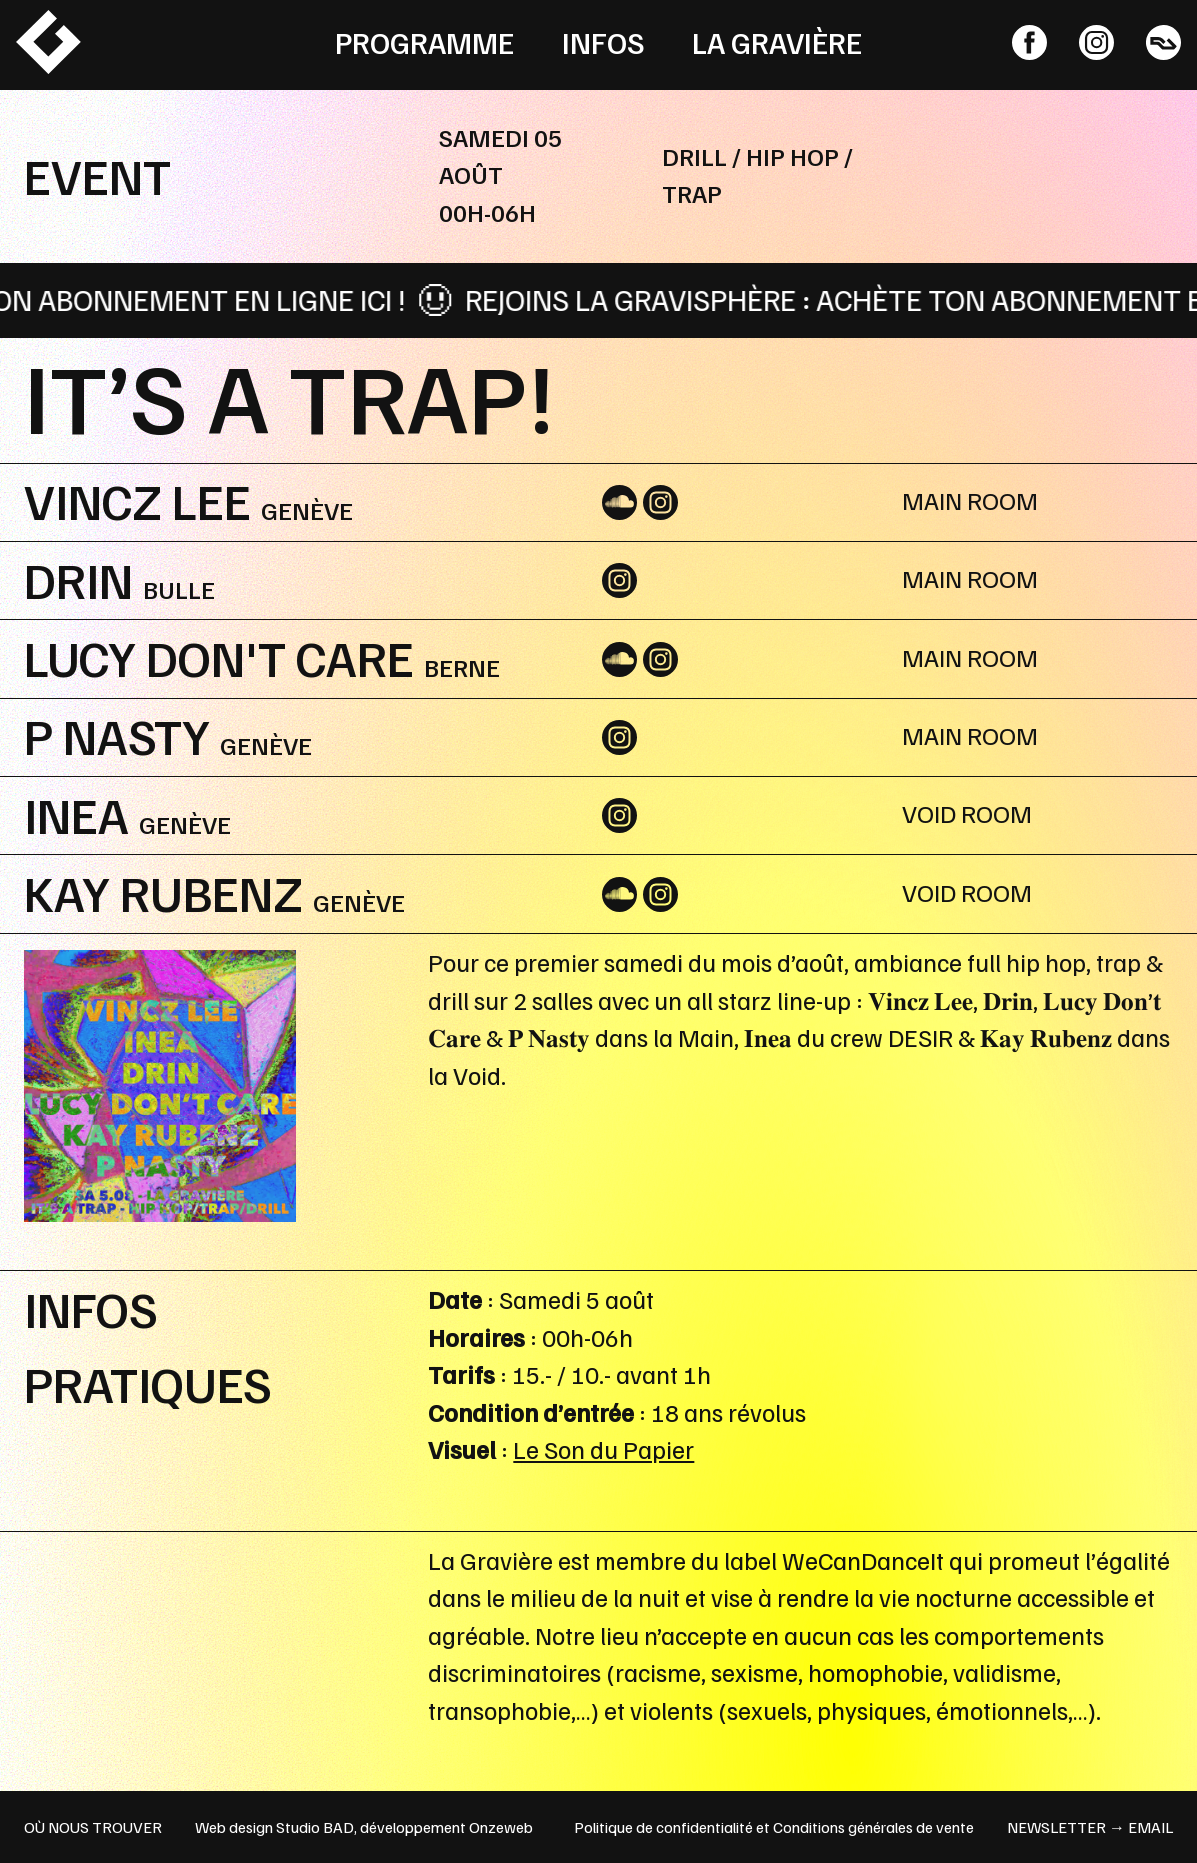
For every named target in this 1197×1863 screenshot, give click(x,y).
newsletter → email (1090, 1827)
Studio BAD (315, 1827)
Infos (603, 42)
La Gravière (777, 42)
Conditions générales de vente (873, 1827)
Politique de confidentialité (663, 1827)
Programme (424, 42)
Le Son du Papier (603, 1449)
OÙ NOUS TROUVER (93, 1827)
